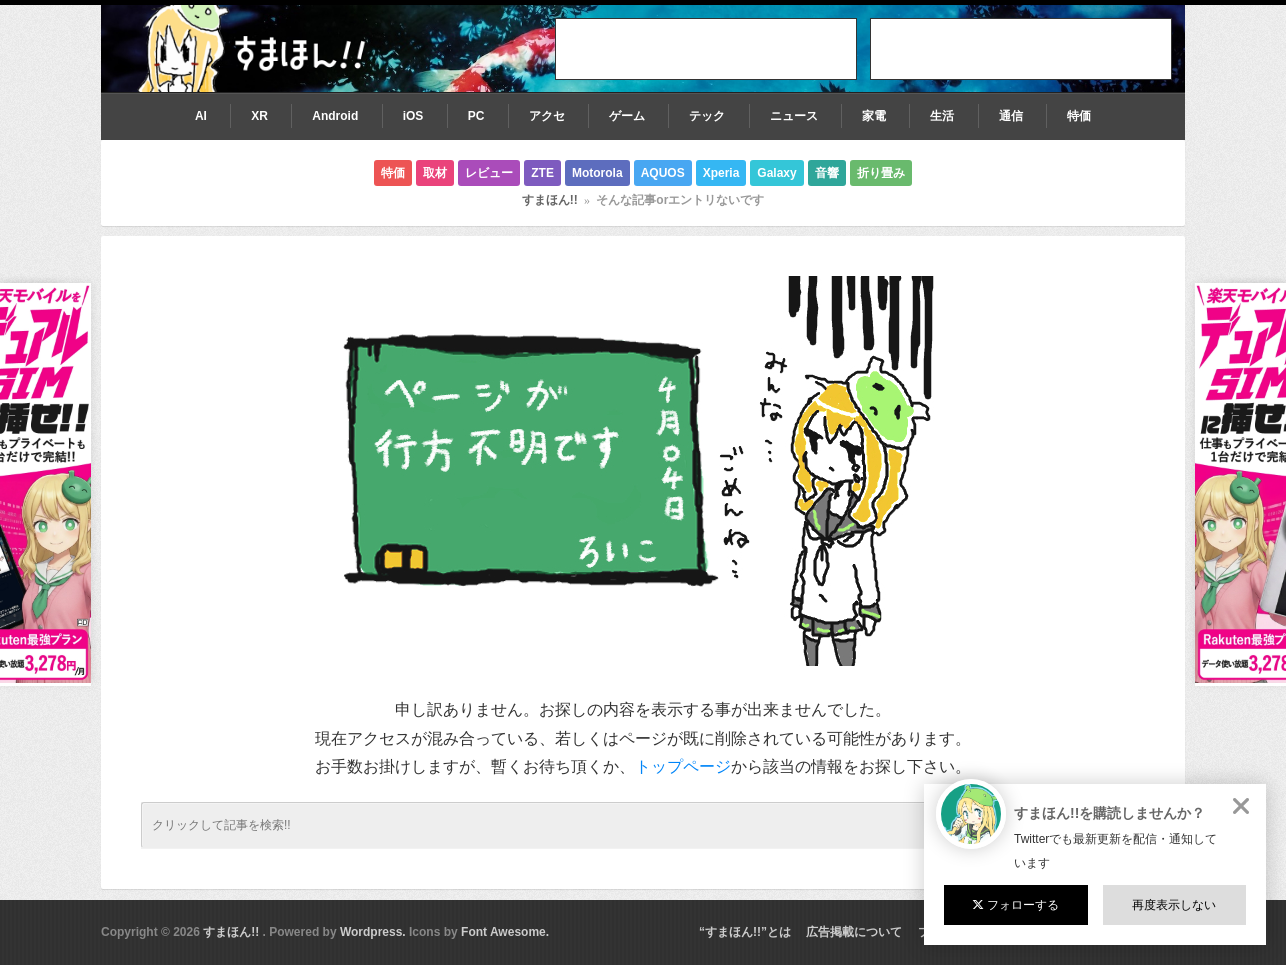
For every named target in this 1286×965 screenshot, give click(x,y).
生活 (942, 116)
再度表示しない (1174, 905)
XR (259, 116)
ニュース (794, 116)
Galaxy (776, 173)
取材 (435, 173)
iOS (413, 116)
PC (476, 116)
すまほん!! (550, 200)
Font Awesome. (505, 932)
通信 (1011, 116)
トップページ (683, 766)
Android (335, 116)
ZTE (542, 173)
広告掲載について (854, 932)
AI (201, 116)
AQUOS (663, 173)
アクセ (547, 116)
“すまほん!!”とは (745, 932)
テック (707, 116)
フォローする (1015, 905)
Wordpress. (373, 932)
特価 (1079, 116)
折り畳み (881, 173)
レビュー (489, 173)
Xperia (721, 173)
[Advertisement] (1021, 49)
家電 (874, 116)
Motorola (597, 173)
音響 (827, 173)
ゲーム (627, 116)
